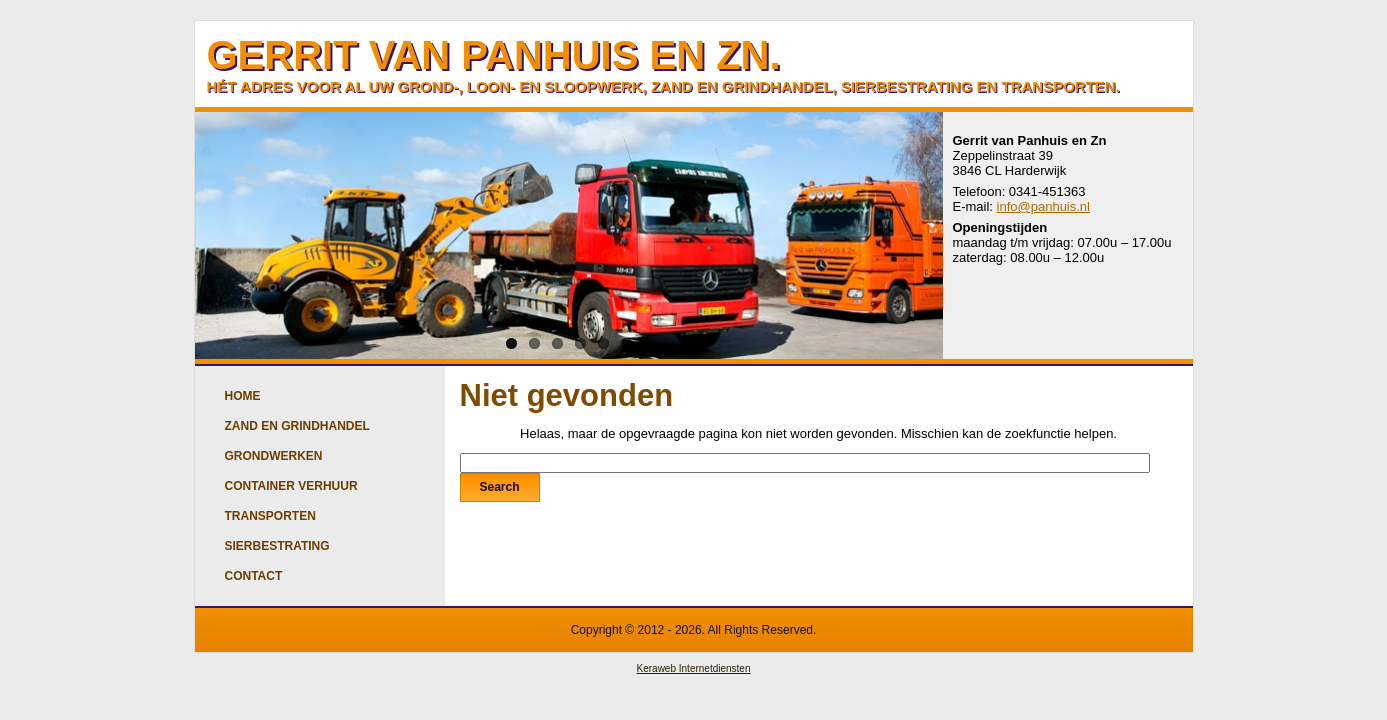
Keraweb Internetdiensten (694, 668)
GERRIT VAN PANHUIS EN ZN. (494, 55)
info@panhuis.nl (1043, 206)
